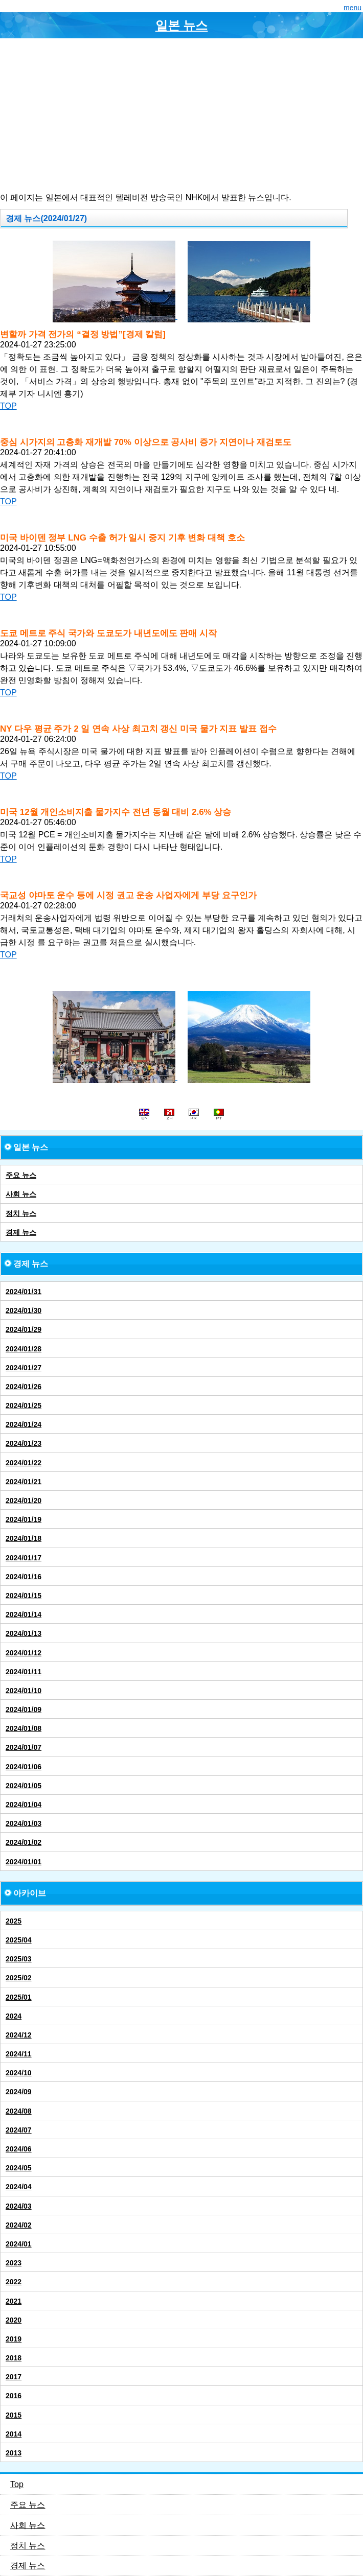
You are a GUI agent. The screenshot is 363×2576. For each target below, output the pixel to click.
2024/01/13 (23, 1633)
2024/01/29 (23, 1329)
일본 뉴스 (181, 25)
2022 (13, 2282)
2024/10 (19, 2073)
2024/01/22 (23, 1463)
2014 (13, 2434)
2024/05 (19, 2168)
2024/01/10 (23, 1691)
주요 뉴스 (21, 1175)
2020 (13, 2320)
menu (352, 8)
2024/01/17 (23, 1558)
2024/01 (19, 2244)
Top (17, 2484)
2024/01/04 (23, 1804)
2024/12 (19, 2035)
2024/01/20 (23, 1500)
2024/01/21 (23, 1482)
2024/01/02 (23, 1842)
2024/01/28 (23, 1349)
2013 (13, 2453)
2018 (13, 2358)
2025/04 (19, 1940)
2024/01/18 (23, 1538)
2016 (13, 2396)
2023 (13, 2263)
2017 (13, 2377)
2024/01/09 (23, 1709)
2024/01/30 (23, 1310)
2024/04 (19, 2187)
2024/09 (19, 2092)
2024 (13, 2016)
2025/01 (19, 1997)
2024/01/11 (23, 1672)
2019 (13, 2339)
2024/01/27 (23, 1368)
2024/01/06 (23, 1767)
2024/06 (19, 2149)
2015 (13, 2415)
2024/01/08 (23, 1728)
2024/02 (19, 2225)
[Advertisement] (181, 114)
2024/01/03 (23, 1823)
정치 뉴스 (21, 1213)
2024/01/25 (23, 1405)
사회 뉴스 (21, 1194)
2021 (13, 2301)
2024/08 (19, 2111)
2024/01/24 (23, 1424)
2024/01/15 (23, 1595)
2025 (13, 1921)
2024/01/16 (23, 1577)
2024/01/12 (23, 1653)
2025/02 (19, 1978)
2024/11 (19, 2054)
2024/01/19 (23, 1519)
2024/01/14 (23, 1614)
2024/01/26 (23, 1387)
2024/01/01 (23, 1862)
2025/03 (19, 1959)
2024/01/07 (23, 1747)
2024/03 (19, 2206)
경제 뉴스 (21, 1232)
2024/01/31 (23, 1291)
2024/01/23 (23, 1443)
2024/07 (19, 2130)
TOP (8, 406)
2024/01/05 (23, 1786)
